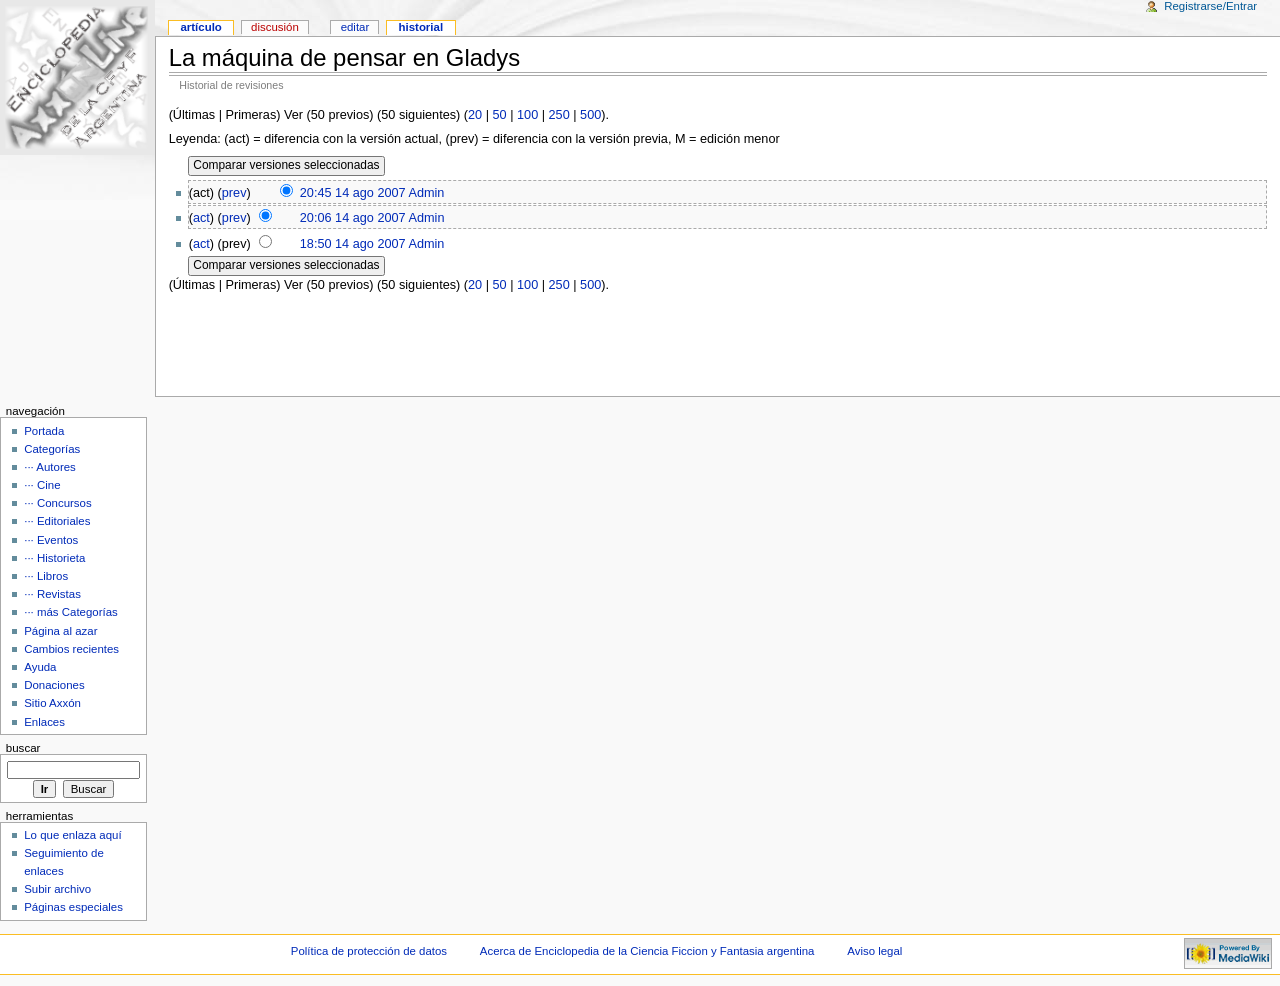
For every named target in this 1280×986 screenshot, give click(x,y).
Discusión (275, 27)
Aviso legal (874, 951)
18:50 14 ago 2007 (353, 244)
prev (234, 193)
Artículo (200, 27)
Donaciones (54, 685)
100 (527, 115)
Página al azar (60, 631)
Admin (426, 193)
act (201, 218)
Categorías (52, 449)
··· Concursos (57, 503)
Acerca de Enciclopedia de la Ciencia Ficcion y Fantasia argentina (647, 951)
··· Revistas (52, 594)
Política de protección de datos (369, 951)
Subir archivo (57, 889)
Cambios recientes (71, 649)
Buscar (23, 748)
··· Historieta (54, 558)
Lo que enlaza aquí (72, 835)
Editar (355, 27)
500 (590, 115)
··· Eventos (51, 540)
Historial (421, 27)
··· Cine (42, 485)
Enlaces (44, 722)
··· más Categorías (71, 612)
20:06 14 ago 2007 (353, 218)
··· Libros (46, 576)
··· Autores (50, 467)
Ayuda (40, 667)
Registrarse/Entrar (1210, 6)
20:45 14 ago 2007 (353, 193)
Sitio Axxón (52, 703)
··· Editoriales (57, 521)
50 (500, 115)
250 (559, 115)
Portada (44, 431)
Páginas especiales (73, 907)
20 (475, 115)
